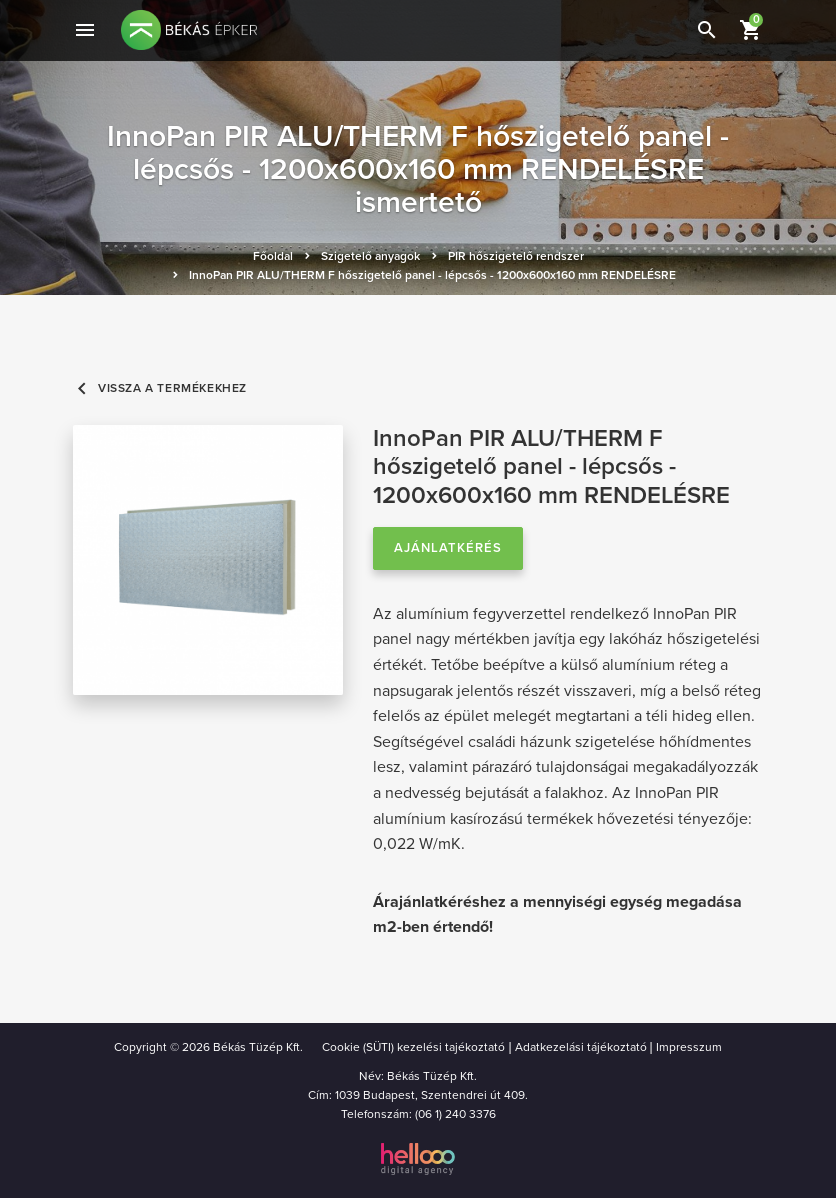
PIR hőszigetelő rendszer (516, 256)
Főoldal (273, 256)
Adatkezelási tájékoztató (581, 1047)
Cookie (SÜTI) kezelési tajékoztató (413, 1047)
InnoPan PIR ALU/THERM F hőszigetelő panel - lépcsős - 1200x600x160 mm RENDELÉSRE (432, 275)
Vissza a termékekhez (160, 388)
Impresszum (689, 1047)
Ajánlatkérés (448, 548)
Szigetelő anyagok (370, 256)
